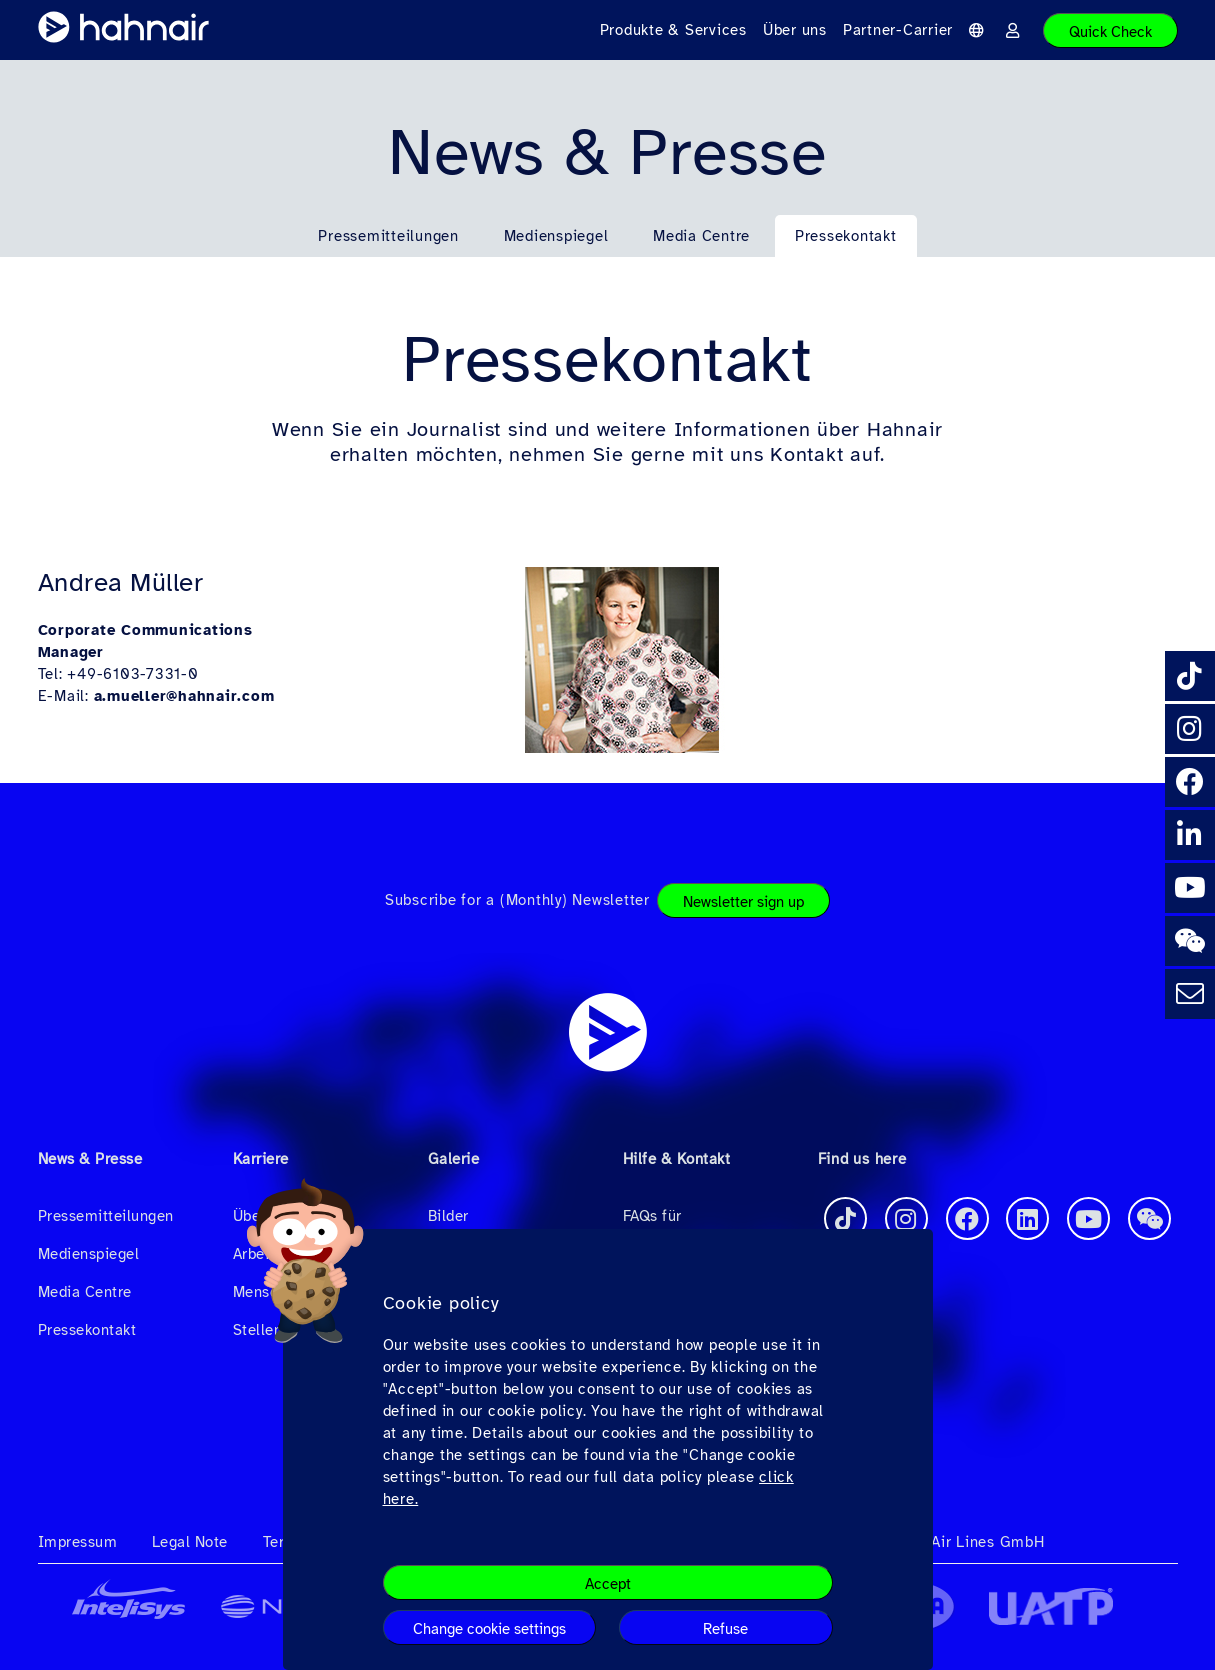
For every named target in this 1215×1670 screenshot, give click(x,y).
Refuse (725, 1629)
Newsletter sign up (743, 902)
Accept (608, 1584)
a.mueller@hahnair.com (184, 696)
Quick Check (1110, 32)
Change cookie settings (489, 1629)
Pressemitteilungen (388, 236)
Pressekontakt (846, 236)
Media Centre (701, 236)
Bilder (448, 1216)
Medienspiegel (556, 236)
